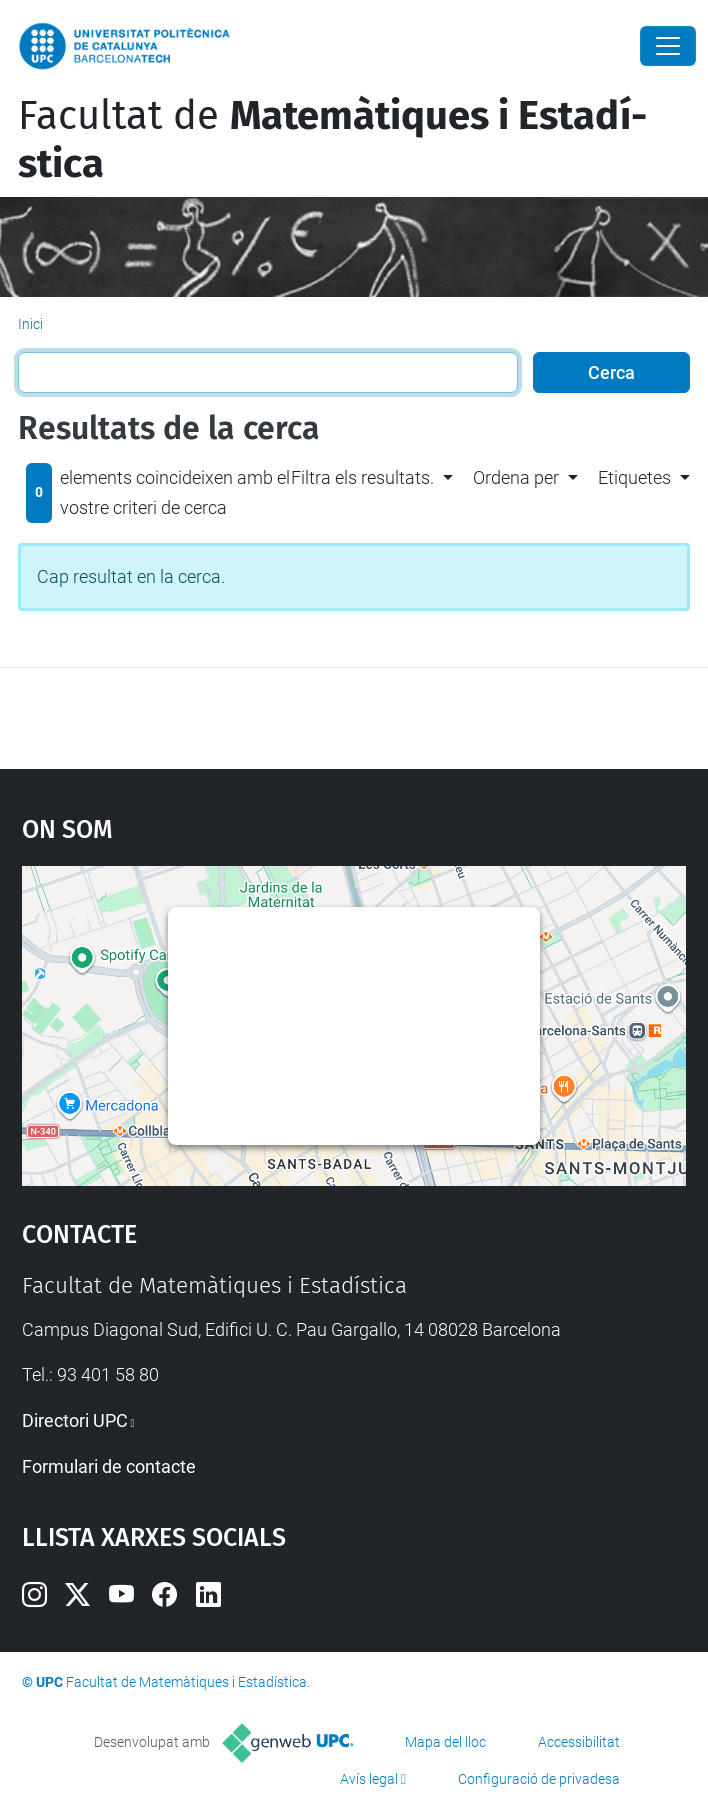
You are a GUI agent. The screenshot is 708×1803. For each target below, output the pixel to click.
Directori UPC (75, 1420)
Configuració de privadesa (539, 1779)
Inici (30, 324)
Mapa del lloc (445, 1742)
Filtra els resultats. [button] (362, 477)
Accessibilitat (579, 1742)
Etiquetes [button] (634, 477)
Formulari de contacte (109, 1466)
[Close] (668, 46)
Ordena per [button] (516, 477)
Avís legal (369, 1779)
